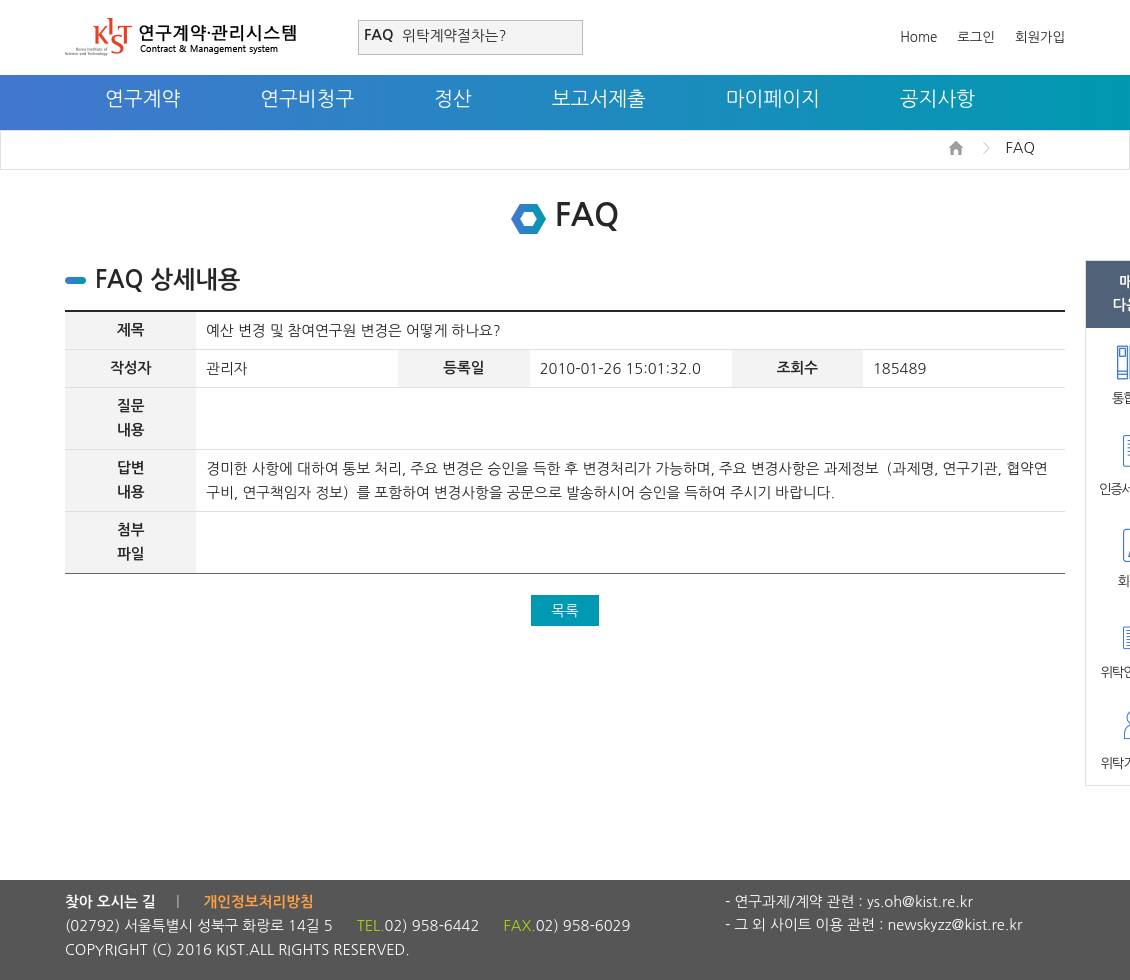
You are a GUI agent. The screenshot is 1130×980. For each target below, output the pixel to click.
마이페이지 (773, 99)
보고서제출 (599, 99)
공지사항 (937, 99)
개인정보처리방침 (259, 902)
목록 (565, 610)
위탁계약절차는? (454, 35)
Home (918, 37)
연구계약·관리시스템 (180, 37)
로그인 (976, 37)
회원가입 (1040, 37)
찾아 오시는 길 (110, 902)
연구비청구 (307, 99)
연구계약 (142, 99)
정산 (453, 99)
